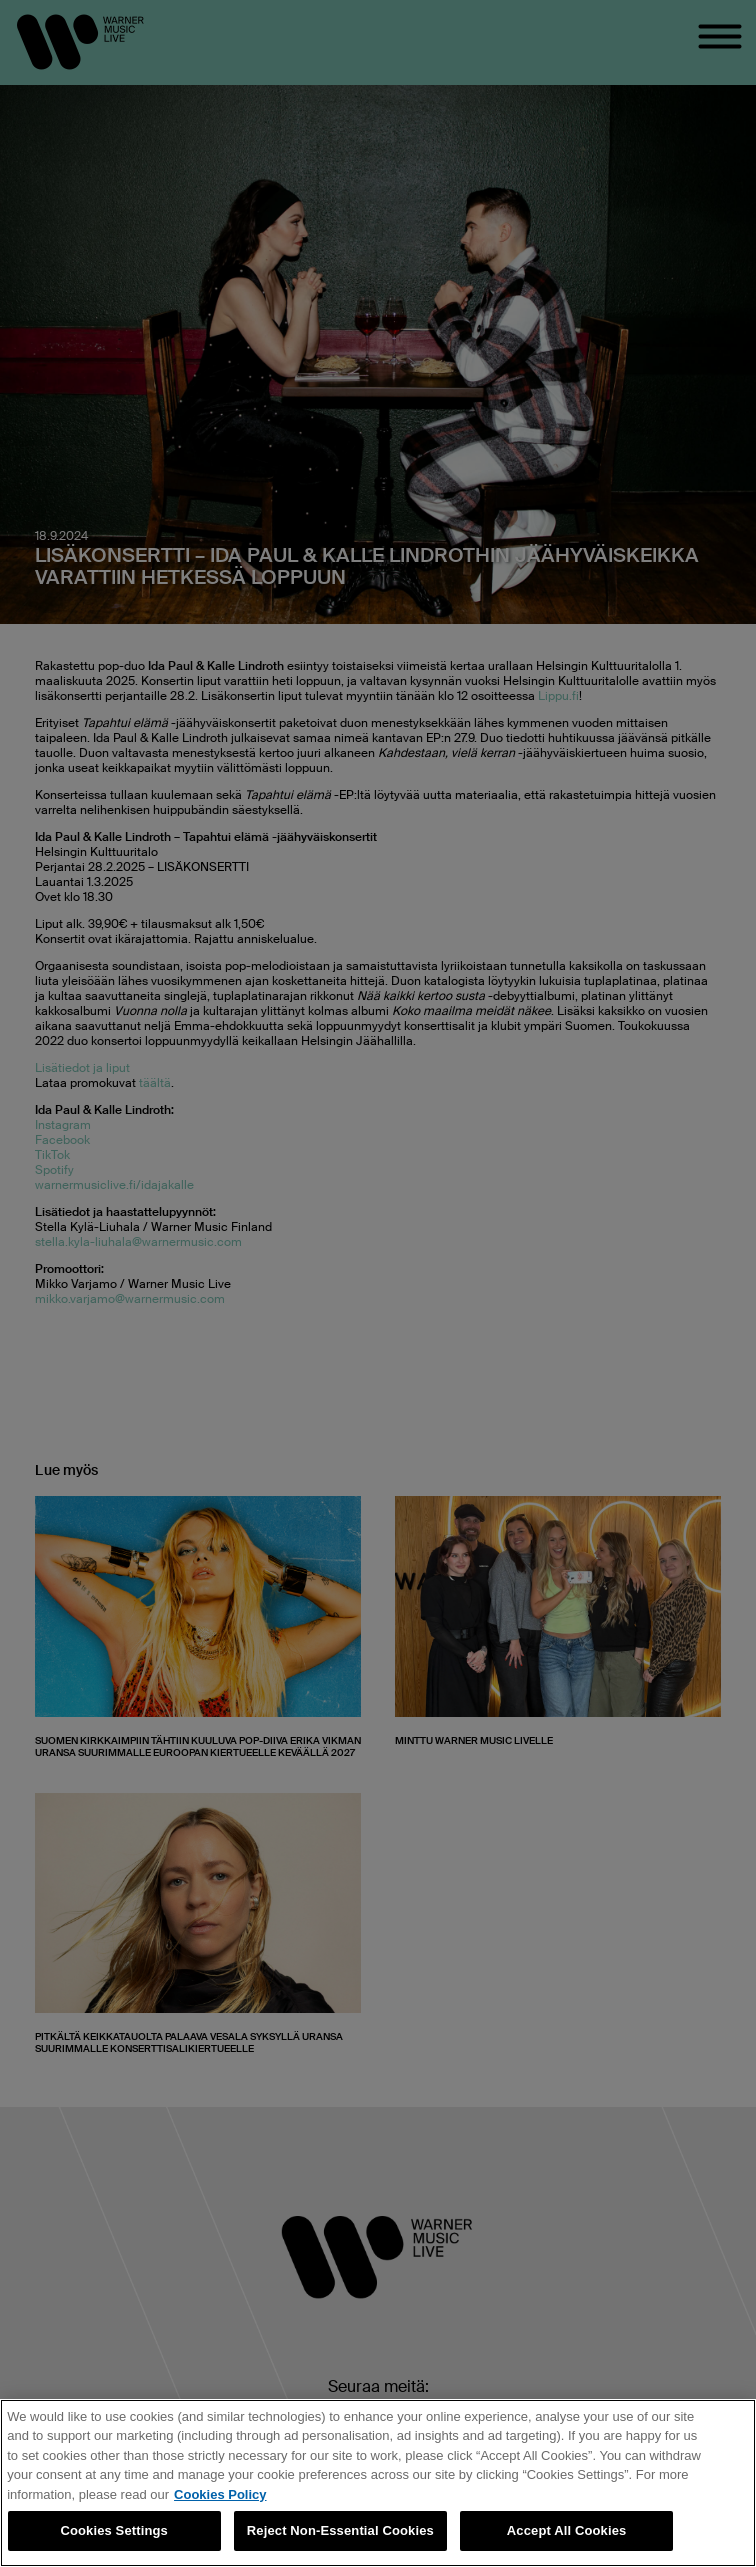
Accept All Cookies (567, 2530)
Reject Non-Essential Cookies (340, 2530)
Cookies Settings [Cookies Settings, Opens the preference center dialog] (114, 2530)
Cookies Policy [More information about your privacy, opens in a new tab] (220, 2494)
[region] (378, 2483)
